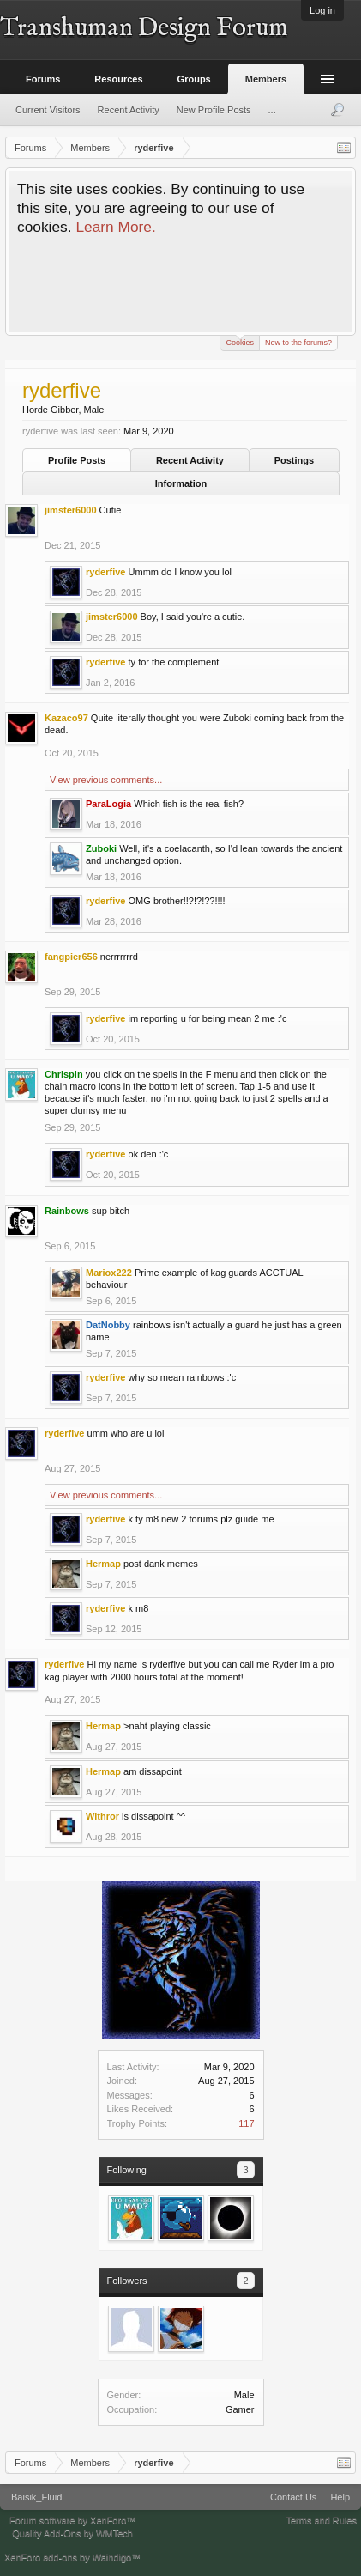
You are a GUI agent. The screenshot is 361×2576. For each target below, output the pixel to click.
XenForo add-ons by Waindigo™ (72, 2557)
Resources (118, 79)
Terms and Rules (321, 2520)
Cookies (240, 341)
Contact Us (293, 2497)
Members (265, 79)
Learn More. (115, 226)
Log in (322, 10)
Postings (294, 460)
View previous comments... (106, 780)
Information (181, 483)
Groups (194, 79)
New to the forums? (298, 342)
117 (246, 2123)
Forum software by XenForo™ (72, 2520)
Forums (43, 79)
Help (340, 2497)
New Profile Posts (214, 110)
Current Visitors (48, 110)
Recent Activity (190, 460)
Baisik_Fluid (36, 2497)
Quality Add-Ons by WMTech (72, 2533)
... (272, 110)
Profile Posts (76, 460)
